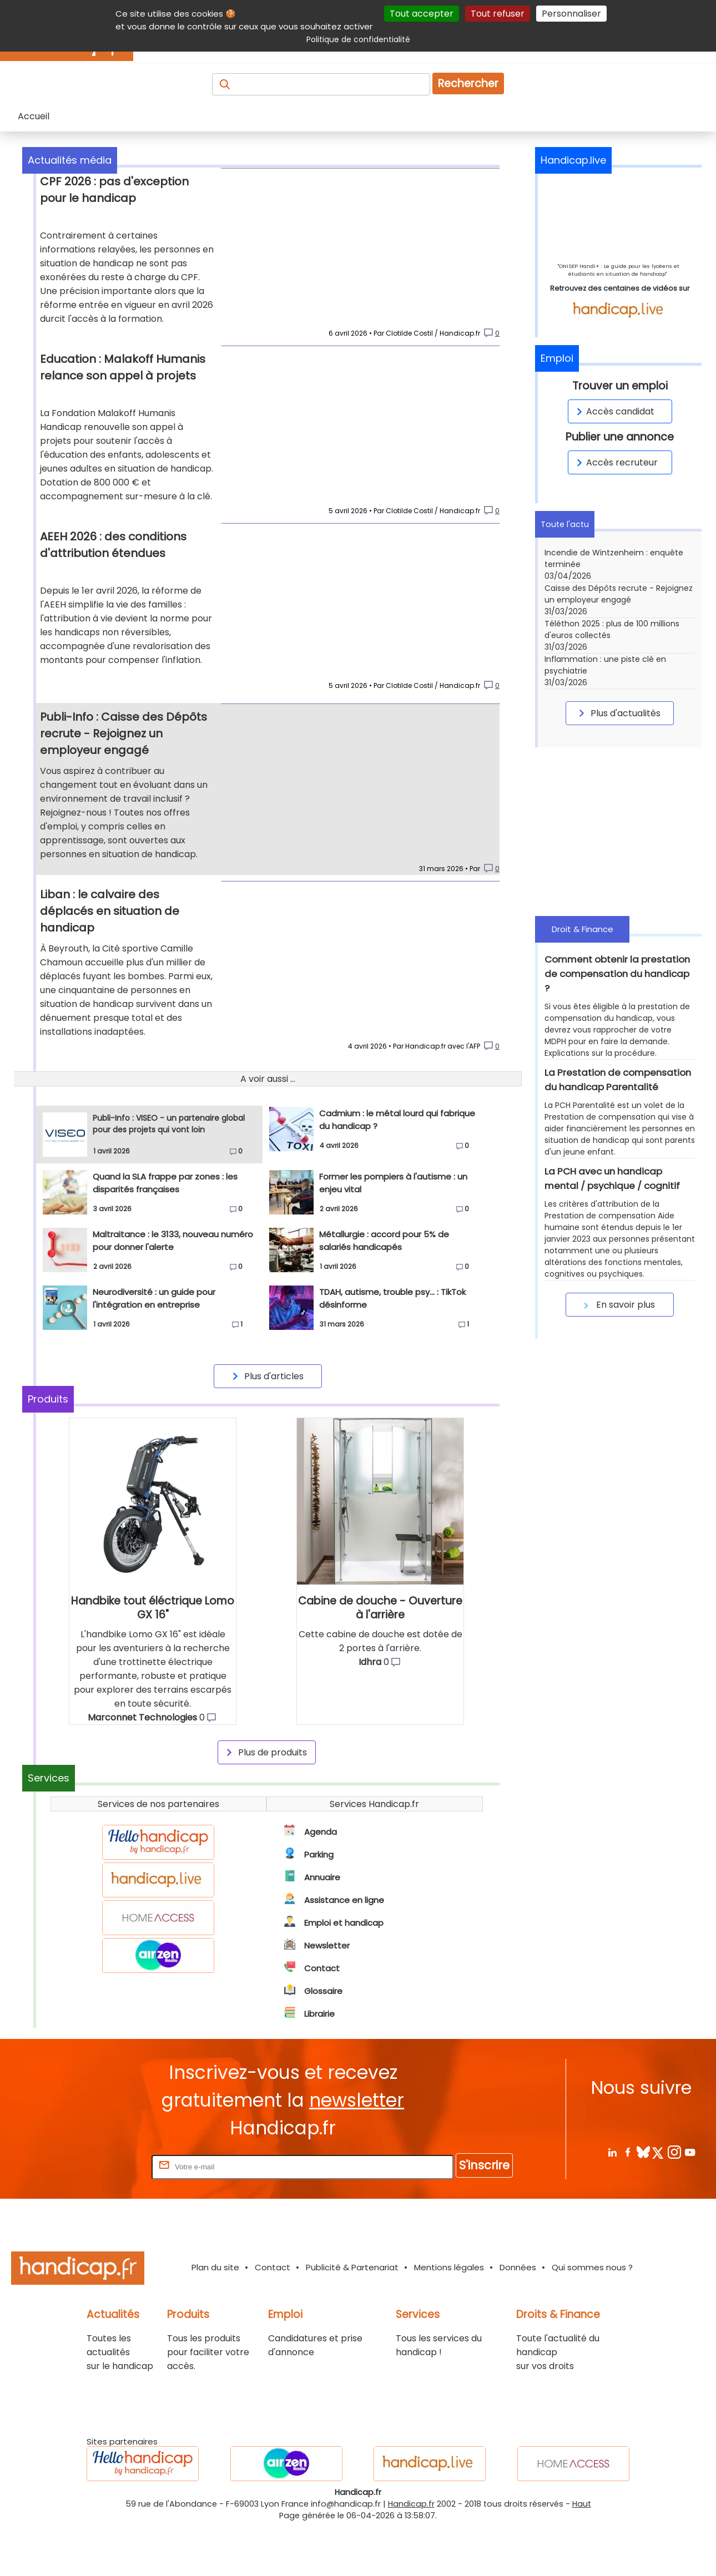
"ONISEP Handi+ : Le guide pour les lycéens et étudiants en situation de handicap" (618, 269)
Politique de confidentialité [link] (358, 39)
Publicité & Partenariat (352, 2317)
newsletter (356, 2150)
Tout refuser (498, 13)
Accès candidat (613, 411)
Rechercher (468, 83)
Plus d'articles (266, 1426)
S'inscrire (484, 2215)
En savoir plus (618, 1304)
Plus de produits (265, 1802)
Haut (581, 2553)
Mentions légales (449, 2317)
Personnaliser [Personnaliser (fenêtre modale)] (571, 13)
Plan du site (215, 2317)
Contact (272, 2317)
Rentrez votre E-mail (105, 2216)
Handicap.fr (411, 2553)
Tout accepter (421, 13)
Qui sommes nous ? (592, 2317)
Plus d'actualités (617, 713)
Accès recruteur (615, 462)
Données (518, 2317)
